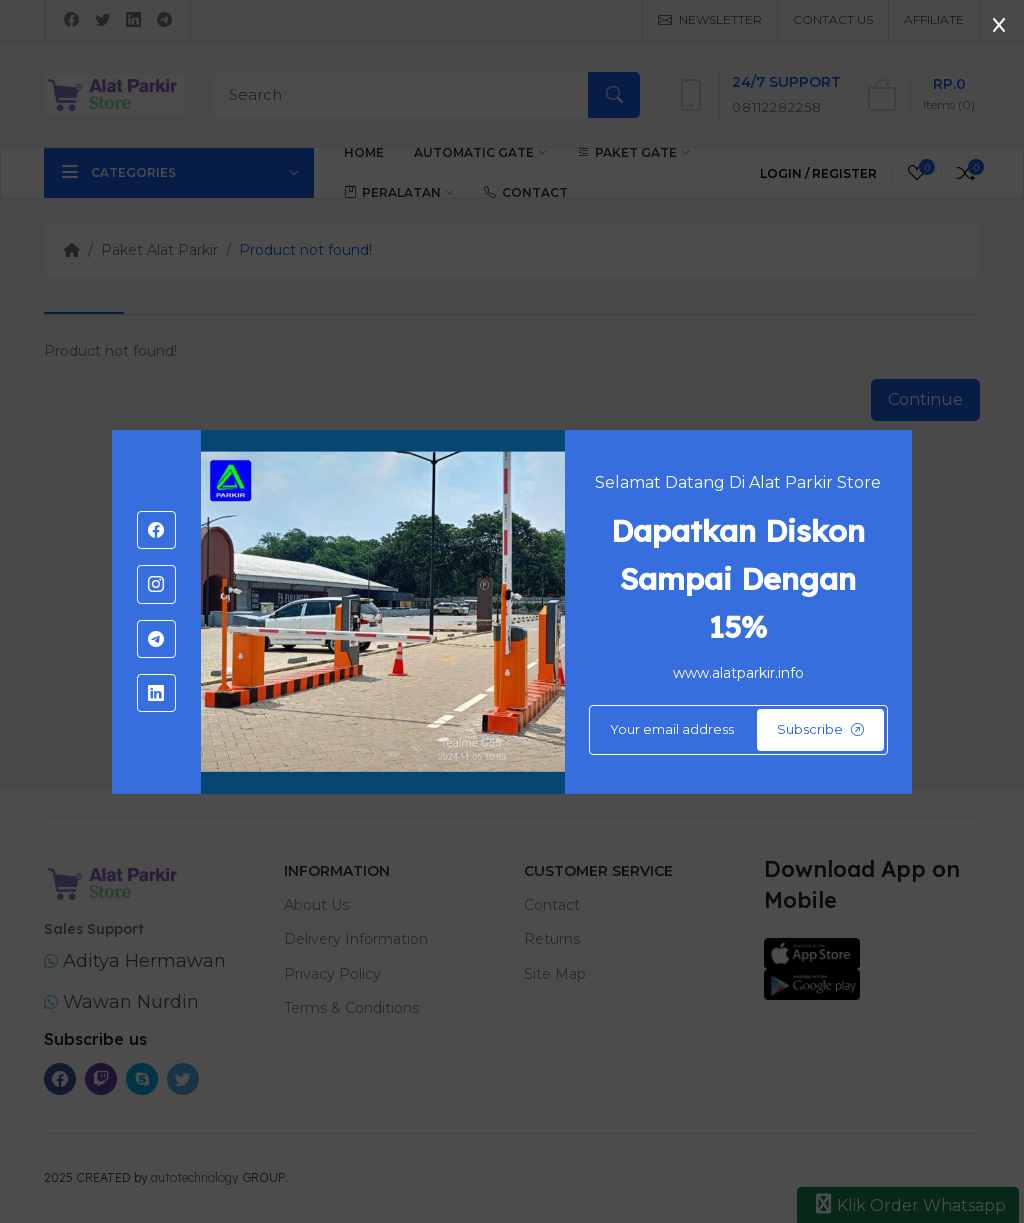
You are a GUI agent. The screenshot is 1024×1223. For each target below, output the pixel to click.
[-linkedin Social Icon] (156, 693)
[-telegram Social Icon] (156, 639)
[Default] (738, 730)
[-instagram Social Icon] (156, 584)
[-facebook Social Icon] (156, 530)
